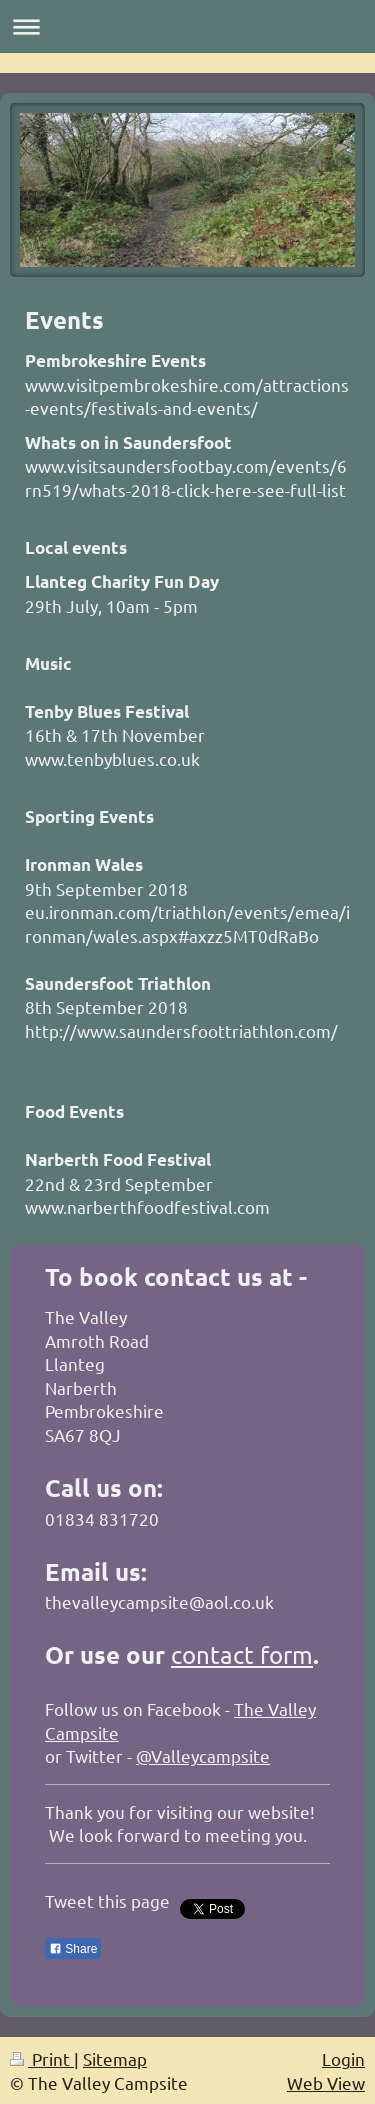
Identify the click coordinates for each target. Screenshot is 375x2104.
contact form (242, 1654)
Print (42, 2058)
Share (73, 1949)
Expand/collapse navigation (187, 26)
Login (343, 2058)
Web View (326, 2082)
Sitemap (115, 2058)
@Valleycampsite (203, 1755)
